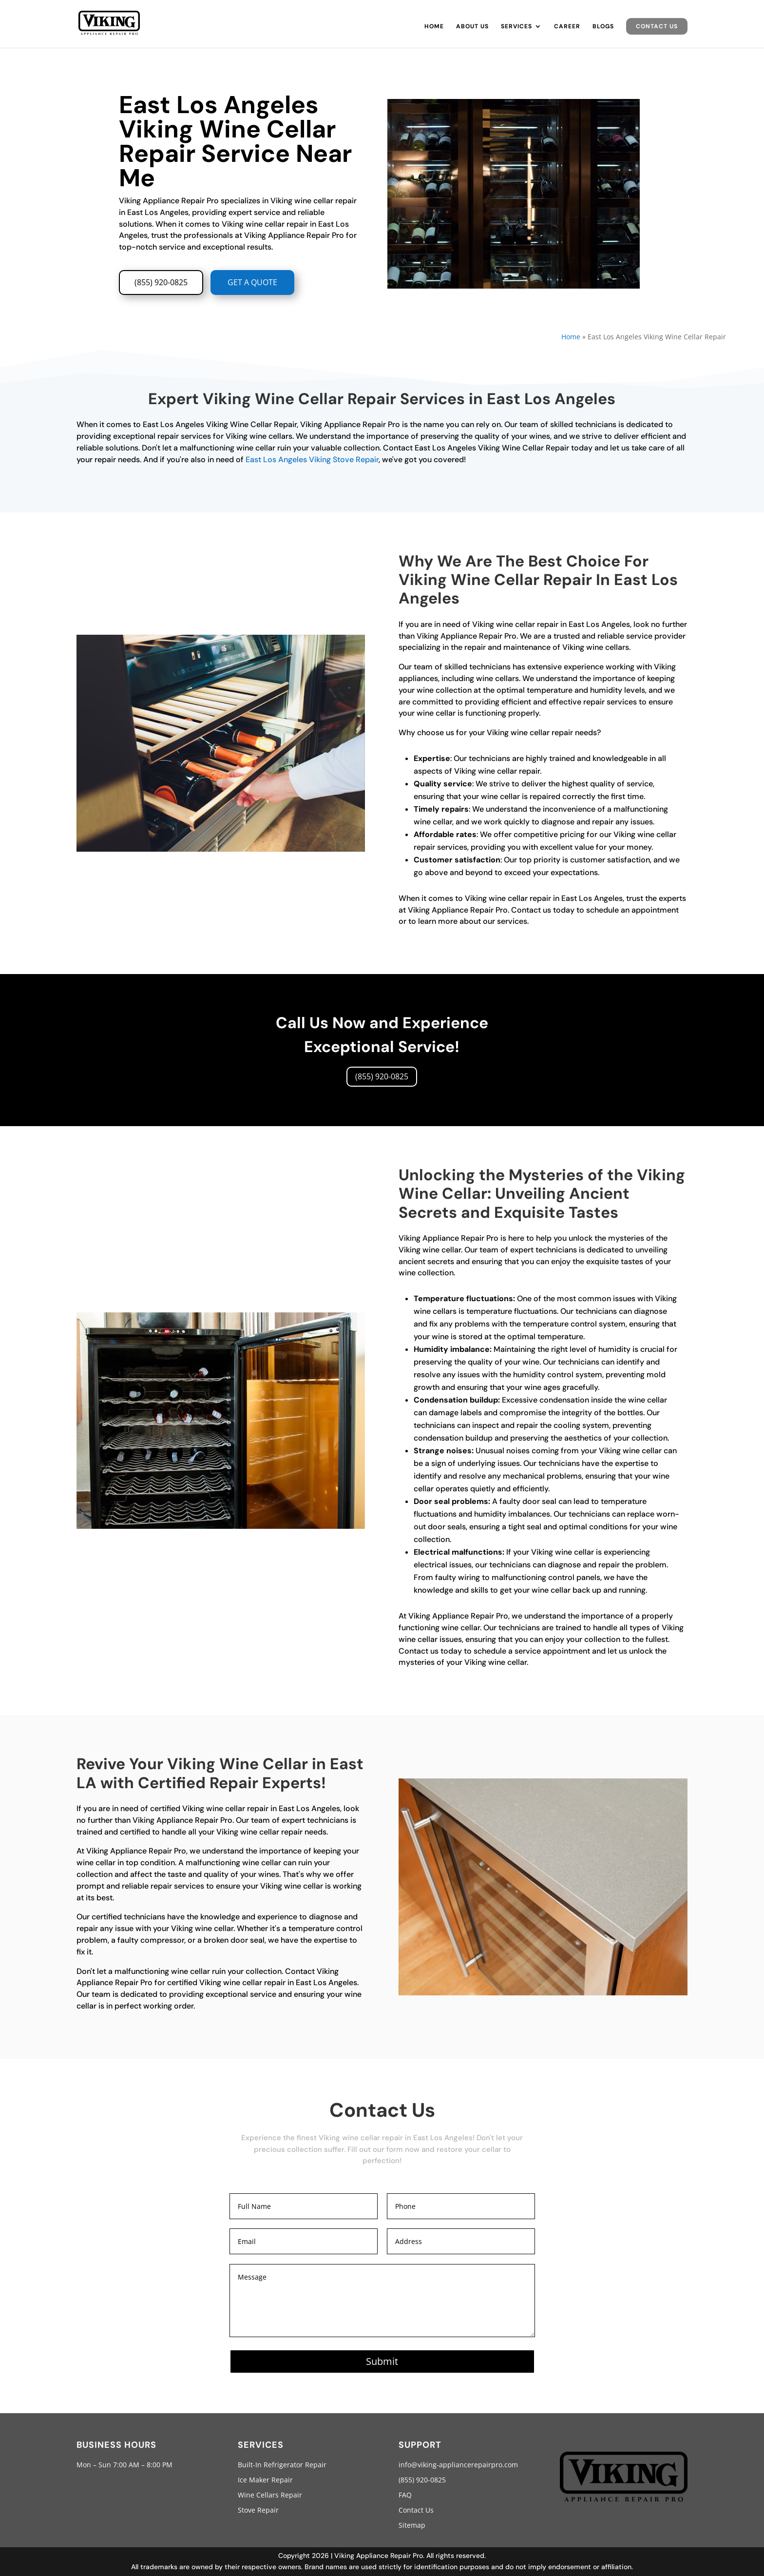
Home (434, 26)
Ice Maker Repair (265, 2479)
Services (516, 26)
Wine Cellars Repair (270, 2494)
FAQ (405, 2494)
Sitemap (412, 2525)
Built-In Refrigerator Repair (282, 2464)
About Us (472, 26)
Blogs (603, 26)
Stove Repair (258, 2510)
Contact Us (657, 26)
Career (567, 26)
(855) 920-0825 (161, 282)
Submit (382, 2361)
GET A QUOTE (252, 282)
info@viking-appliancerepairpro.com (458, 2464)
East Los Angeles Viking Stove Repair (312, 459)
